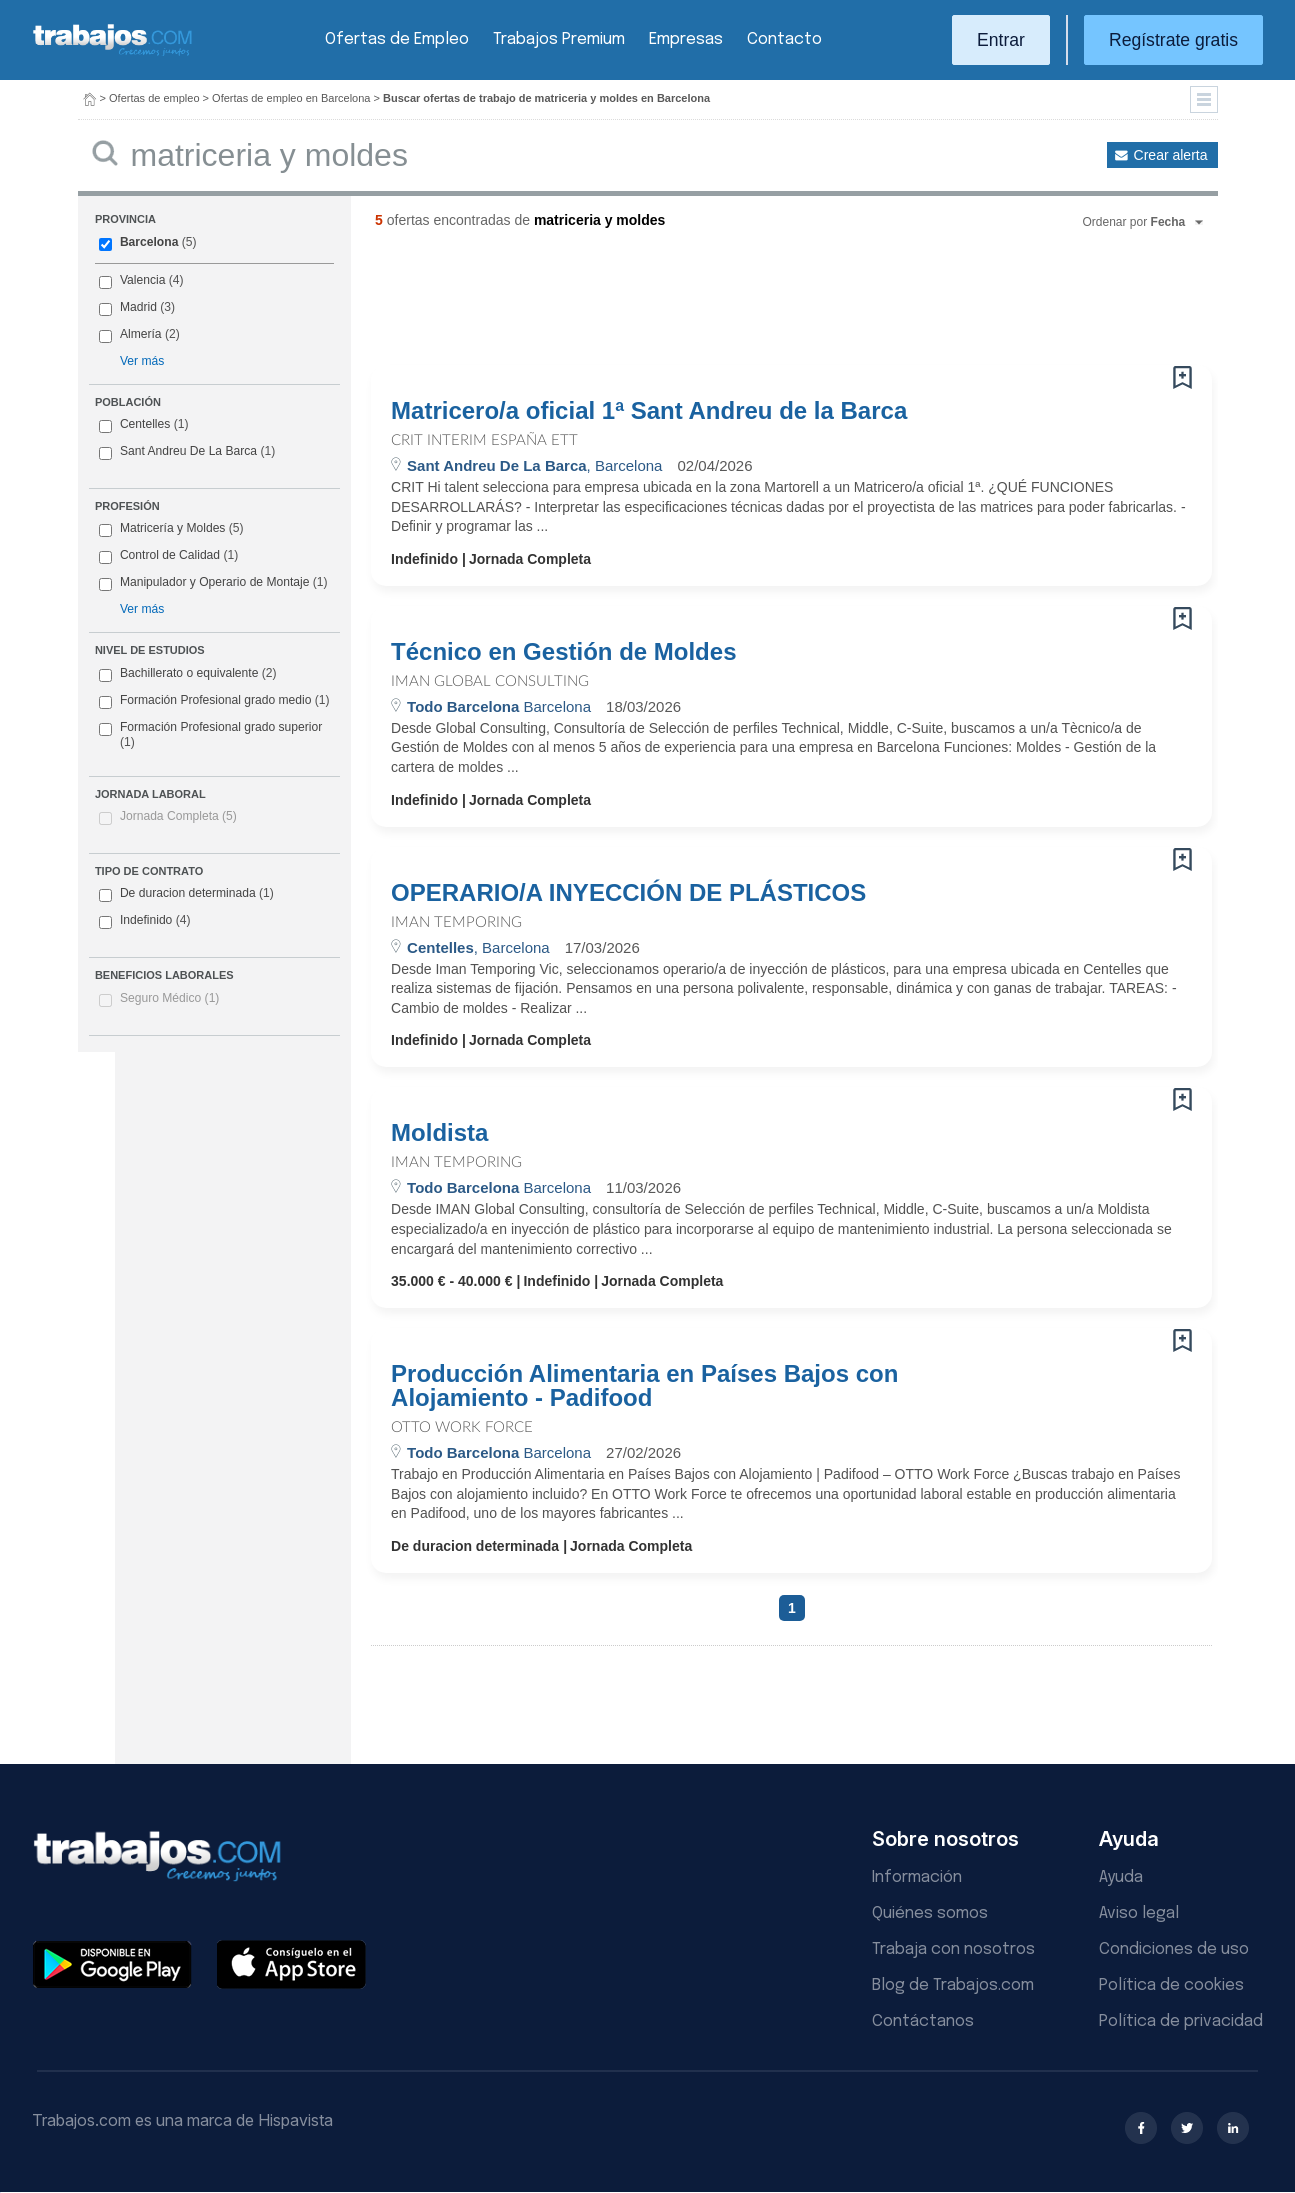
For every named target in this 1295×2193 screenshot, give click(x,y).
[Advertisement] (751, 305)
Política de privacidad (1181, 2021)
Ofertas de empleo (154, 98)
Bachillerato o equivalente (188, 674)
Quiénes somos (930, 1913)
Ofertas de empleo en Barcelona (291, 98)
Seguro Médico (170, 998)
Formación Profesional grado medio (214, 701)
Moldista (439, 1133)
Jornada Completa (178, 816)
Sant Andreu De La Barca (188, 451)
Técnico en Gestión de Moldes (563, 652)
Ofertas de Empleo (397, 39)
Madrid (138, 307)
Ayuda (1121, 1877)
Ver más (142, 361)
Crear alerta (1171, 155)
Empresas (686, 39)
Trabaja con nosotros (953, 1949)
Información (917, 1877)
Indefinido (145, 921)
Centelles (145, 424)
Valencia (143, 280)
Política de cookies (1171, 1985)
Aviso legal (1139, 1913)
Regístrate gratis (1173, 40)
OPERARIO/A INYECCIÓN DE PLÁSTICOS (628, 893)
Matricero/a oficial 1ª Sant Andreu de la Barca (649, 411)
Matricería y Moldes (173, 528)
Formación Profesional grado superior (210, 735)
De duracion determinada (186, 894)
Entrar (1001, 40)
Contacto (784, 39)
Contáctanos (923, 2021)
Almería (141, 334)
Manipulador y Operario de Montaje (215, 582)
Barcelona (149, 242)
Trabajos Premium (559, 39)
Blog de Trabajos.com (953, 1985)
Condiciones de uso (1174, 1949)
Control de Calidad (170, 555)
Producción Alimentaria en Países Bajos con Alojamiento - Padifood (644, 1386)
